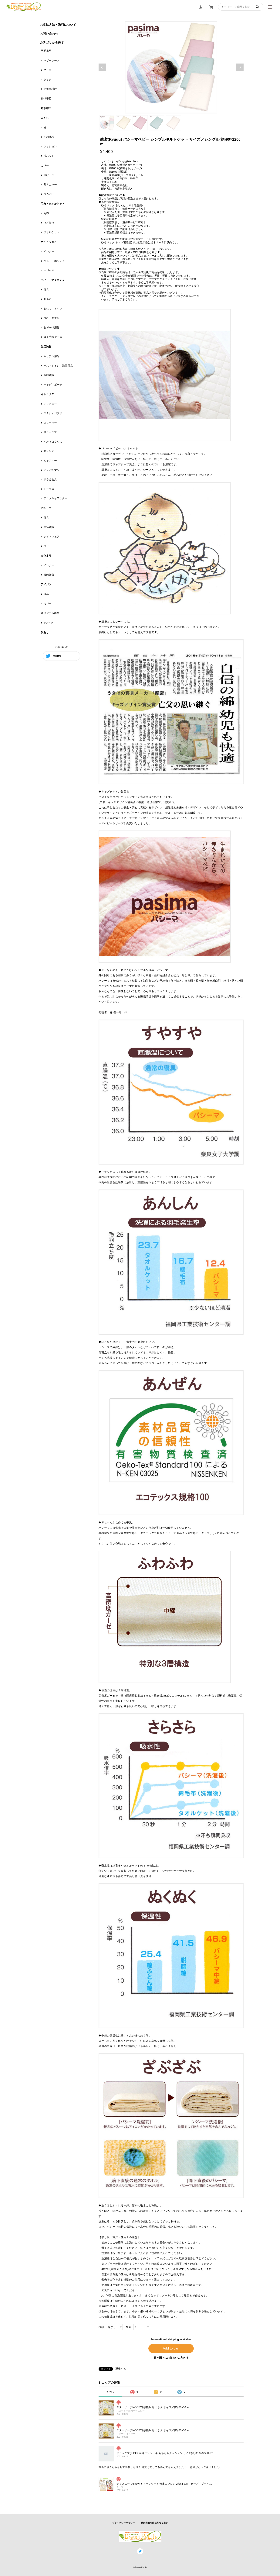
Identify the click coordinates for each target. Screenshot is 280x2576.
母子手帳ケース (53, 336)
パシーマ (46, 507)
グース (48, 69)
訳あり (45, 632)
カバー (45, 165)
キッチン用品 (51, 356)
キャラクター (49, 394)
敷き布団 (46, 108)
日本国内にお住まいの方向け (171, 2357)
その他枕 (49, 136)
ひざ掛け (49, 222)
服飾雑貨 (49, 375)
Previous (102, 67)
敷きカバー (50, 184)
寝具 (46, 289)
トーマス (49, 488)
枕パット (49, 155)
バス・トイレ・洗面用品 (58, 365)
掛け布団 (46, 98)
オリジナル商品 (50, 613)
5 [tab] (173, 122)
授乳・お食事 (51, 317)
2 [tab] (123, 122)
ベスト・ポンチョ (54, 260)
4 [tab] (156, 122)
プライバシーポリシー (123, 2523)
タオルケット (51, 232)
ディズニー (50, 403)
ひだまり (46, 555)
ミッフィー (50, 460)
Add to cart (171, 2348)
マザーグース (51, 60)
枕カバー (49, 193)
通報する (120, 2368)
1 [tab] (106, 122)
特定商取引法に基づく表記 (154, 2523)
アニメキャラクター (55, 498)
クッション (50, 146)
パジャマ (49, 270)
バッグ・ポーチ (53, 384)
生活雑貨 (46, 346)
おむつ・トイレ (53, 308)
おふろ (48, 299)
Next (240, 67)
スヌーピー (50, 422)
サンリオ (49, 451)
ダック (48, 79)
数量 (128, 2327)
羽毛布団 (46, 50)
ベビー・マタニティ (53, 279)
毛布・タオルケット (53, 203)
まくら (45, 117)
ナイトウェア (49, 241)
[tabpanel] (171, 67)
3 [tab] (140, 122)
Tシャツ (48, 622)
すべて (110, 2391)
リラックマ (50, 432)
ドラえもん (50, 479)
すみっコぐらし (53, 441)
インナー (49, 251)
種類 (101, 2327)
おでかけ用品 (51, 327)
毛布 (46, 213)
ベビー (48, 545)
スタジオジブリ (53, 413)
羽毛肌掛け (50, 88)
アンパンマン (51, 469)
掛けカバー (50, 175)
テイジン (46, 584)
